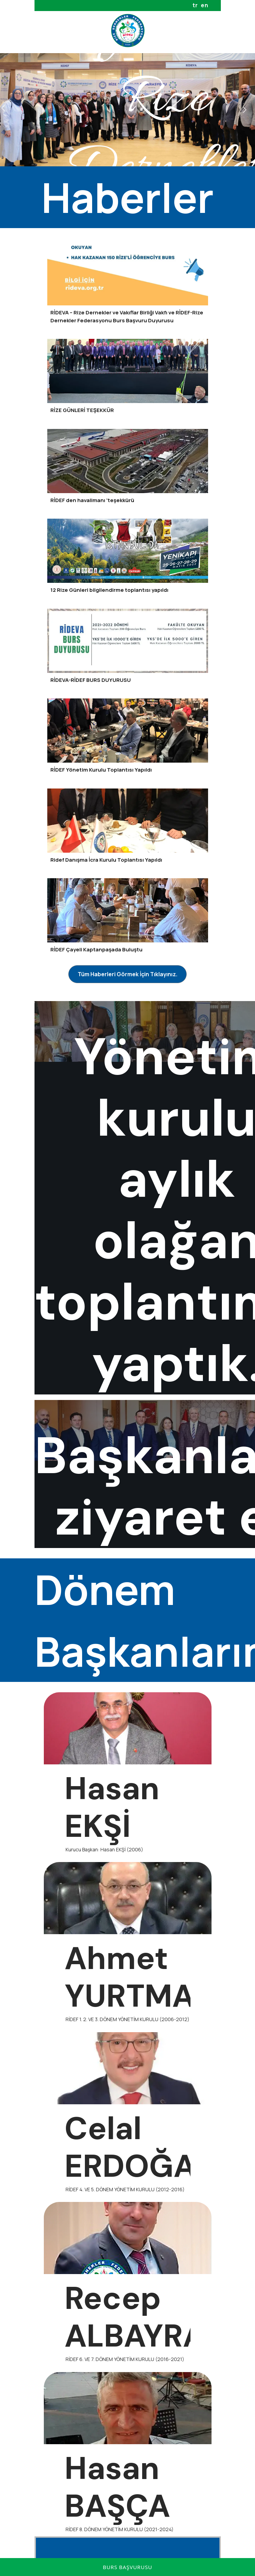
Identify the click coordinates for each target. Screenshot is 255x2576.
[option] (127, 109)
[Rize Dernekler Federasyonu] (127, 30)
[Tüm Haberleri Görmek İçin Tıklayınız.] (127, 974)
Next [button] (244, 109)
